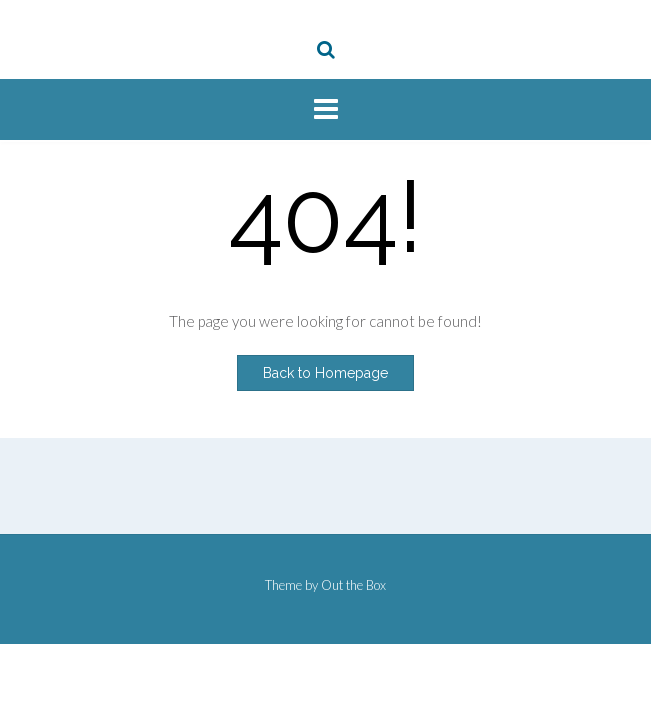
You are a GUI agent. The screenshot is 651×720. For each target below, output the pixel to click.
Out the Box (353, 585)
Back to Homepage (325, 373)
